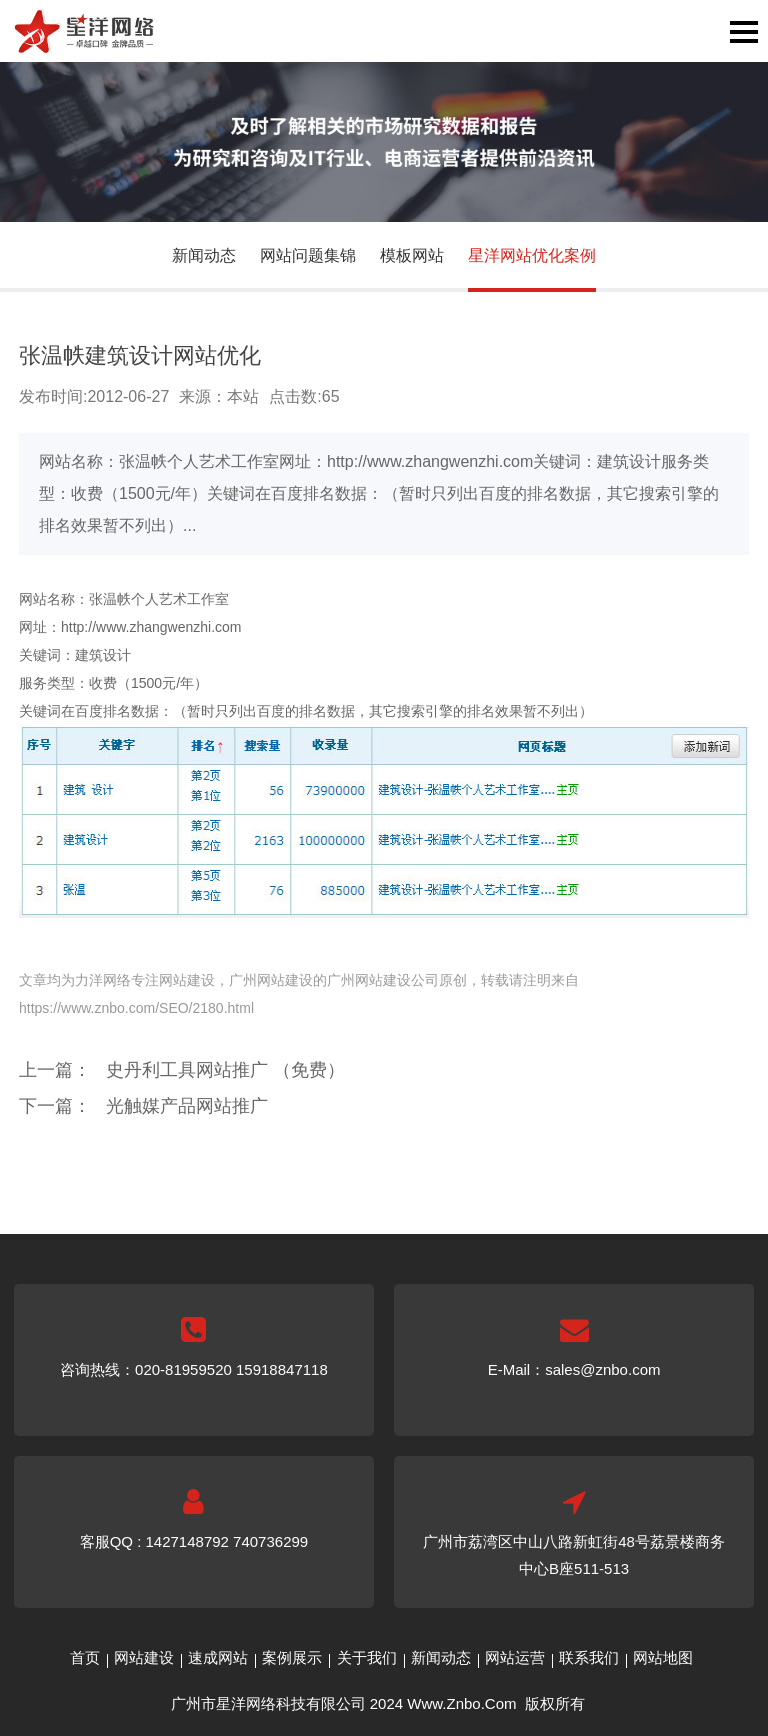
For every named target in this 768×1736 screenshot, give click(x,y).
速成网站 (218, 1657)
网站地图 (663, 1657)
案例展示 (292, 1657)
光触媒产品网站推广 (187, 1106)
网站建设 (144, 1657)
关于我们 (367, 1657)
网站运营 (515, 1657)
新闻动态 (204, 255)
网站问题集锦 (308, 255)
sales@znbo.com (602, 1369)
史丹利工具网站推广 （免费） (225, 1070)
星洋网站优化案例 (532, 255)
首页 (85, 1657)
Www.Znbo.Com (461, 1703)
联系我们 (589, 1657)
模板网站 (412, 255)
